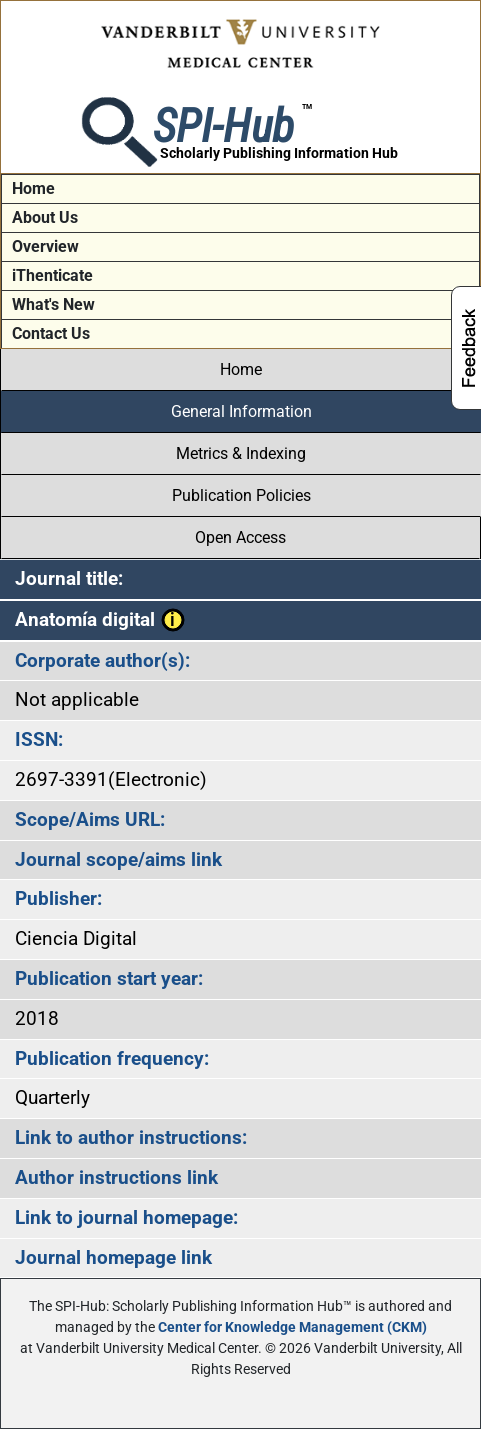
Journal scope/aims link (118, 859)
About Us (45, 217)
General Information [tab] (241, 411)
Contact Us (51, 333)
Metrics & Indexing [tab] (241, 453)
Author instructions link (116, 1177)
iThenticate (52, 275)
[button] (173, 619)
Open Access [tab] (240, 537)
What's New (53, 304)
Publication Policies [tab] (241, 495)
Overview (45, 246)
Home (33, 188)
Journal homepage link (113, 1257)
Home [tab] (241, 369)
